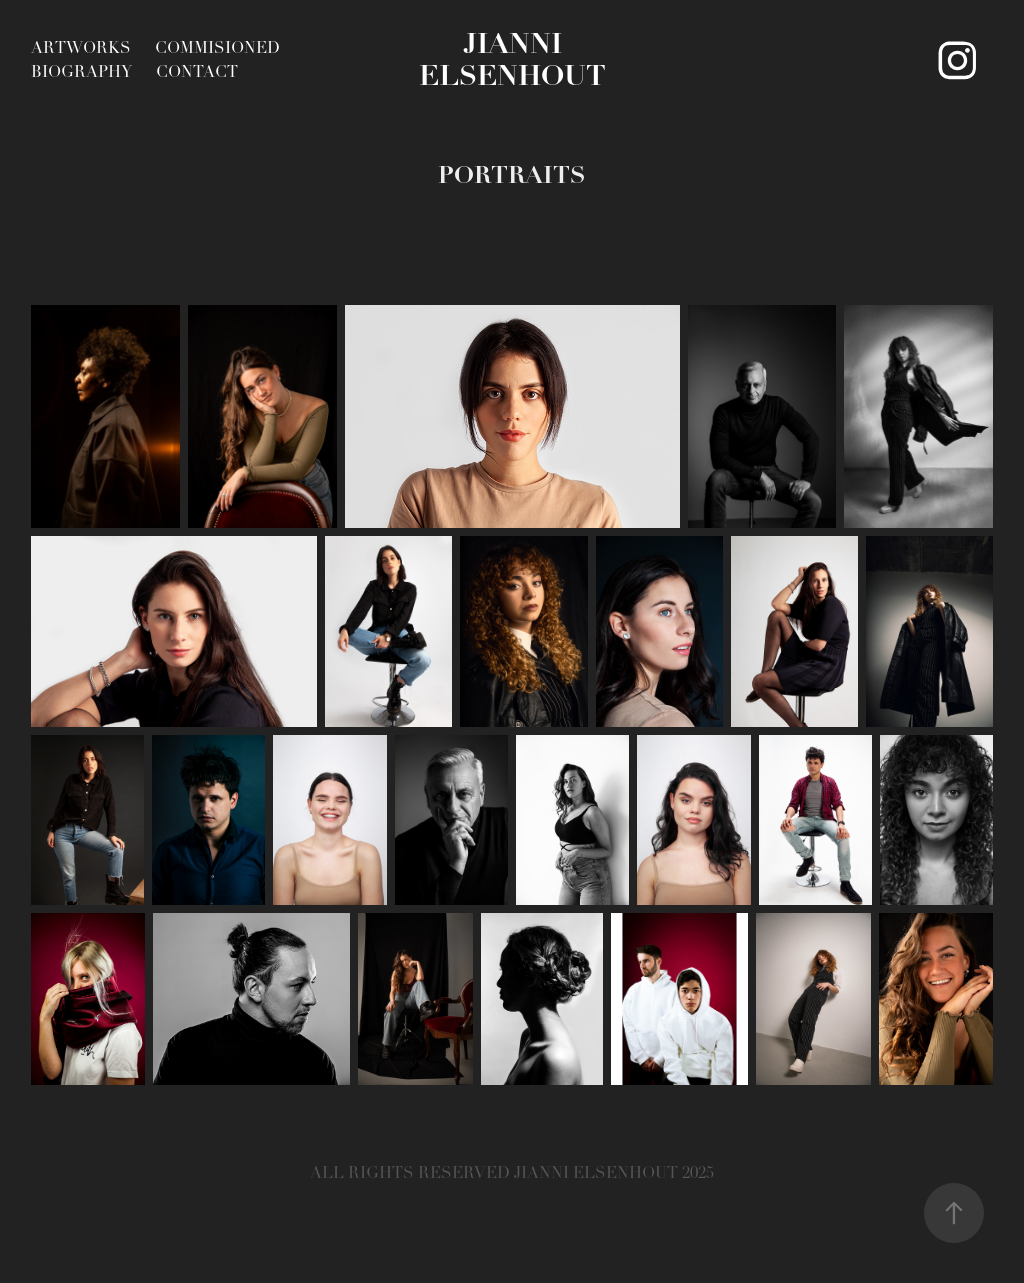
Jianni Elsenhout (512, 59)
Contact (197, 72)
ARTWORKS (81, 48)
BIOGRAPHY (81, 72)
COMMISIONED (217, 48)
